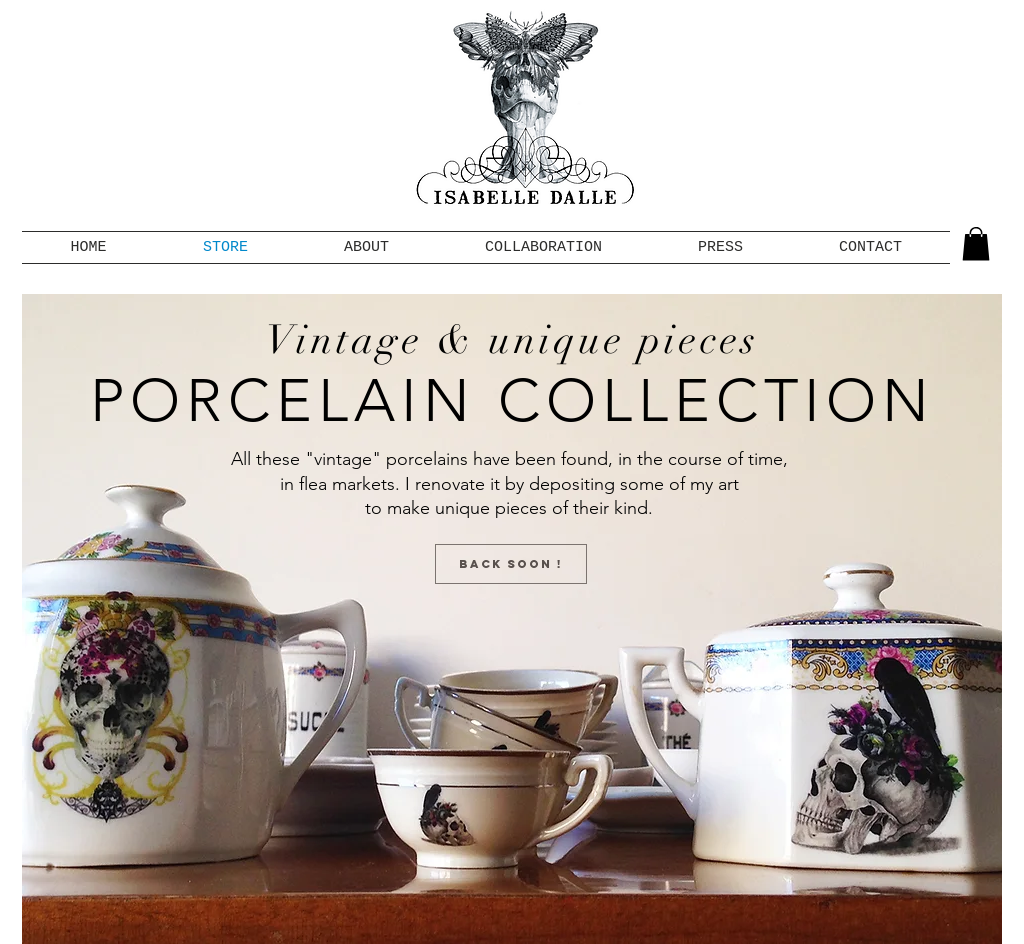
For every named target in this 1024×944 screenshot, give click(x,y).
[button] (976, 243)
